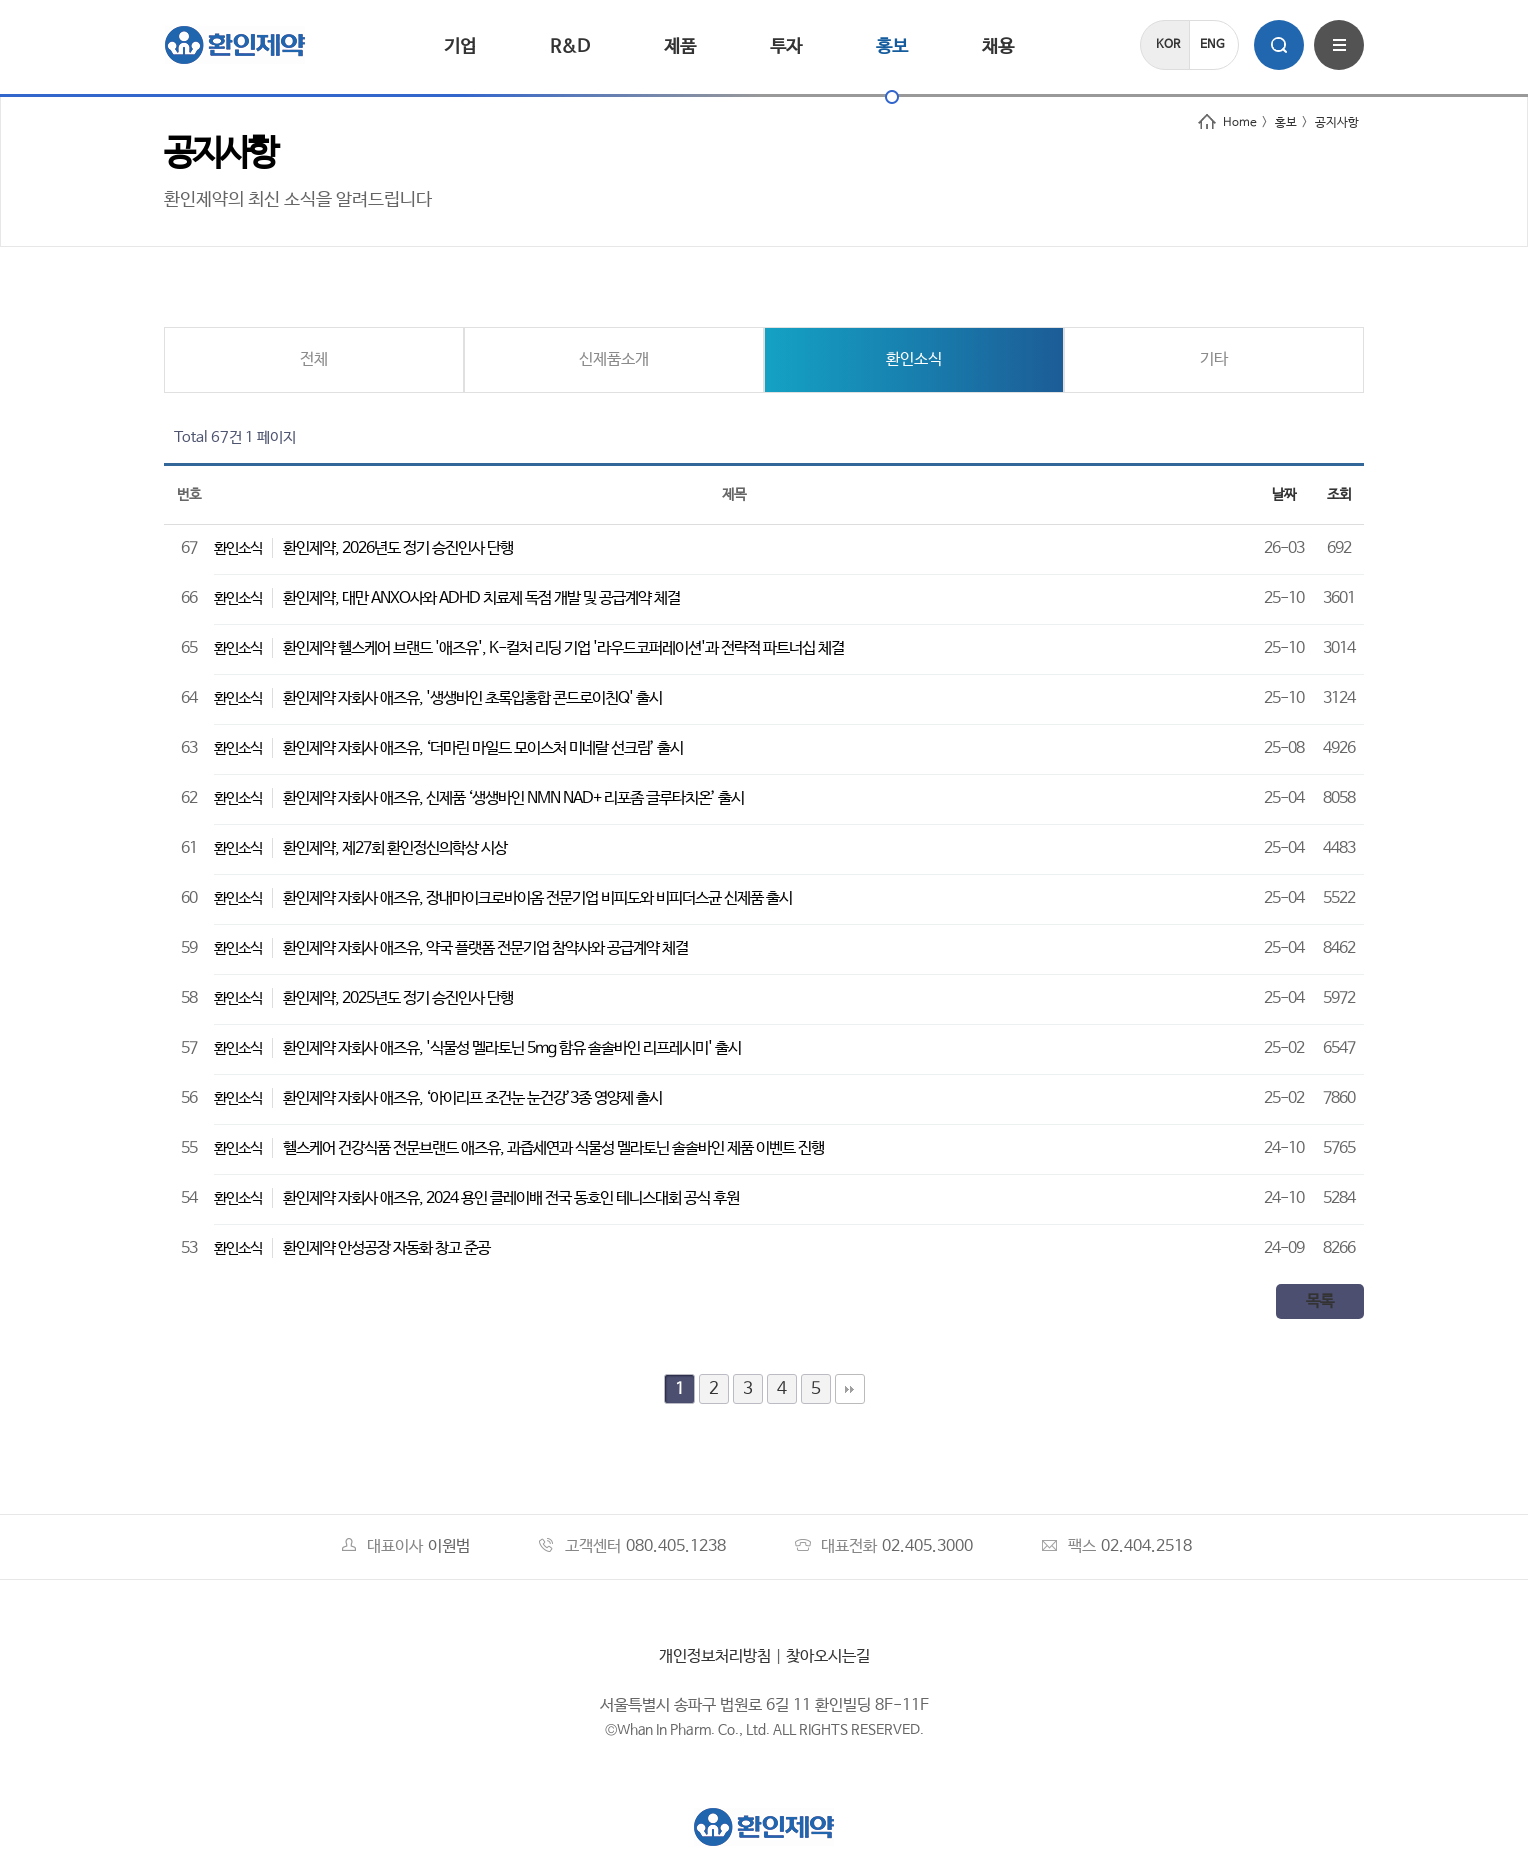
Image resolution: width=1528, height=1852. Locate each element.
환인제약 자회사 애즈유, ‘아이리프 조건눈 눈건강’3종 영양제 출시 (472, 1098)
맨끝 (850, 1389)
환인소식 (914, 359)
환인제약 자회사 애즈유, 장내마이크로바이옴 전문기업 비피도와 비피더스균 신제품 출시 (537, 898)
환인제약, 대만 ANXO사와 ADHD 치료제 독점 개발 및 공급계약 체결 (481, 598)
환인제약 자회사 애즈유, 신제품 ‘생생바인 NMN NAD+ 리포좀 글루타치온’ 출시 (513, 798)
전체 (314, 359)
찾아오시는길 (828, 1656)
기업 (460, 47)
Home (1227, 123)
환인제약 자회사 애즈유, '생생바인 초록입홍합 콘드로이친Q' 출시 (472, 698)
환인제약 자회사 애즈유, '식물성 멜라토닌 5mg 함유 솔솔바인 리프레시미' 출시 (512, 1048)
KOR (1168, 45)
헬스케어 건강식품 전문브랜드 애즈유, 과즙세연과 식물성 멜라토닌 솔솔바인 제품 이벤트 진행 (553, 1148)
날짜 (1284, 495)
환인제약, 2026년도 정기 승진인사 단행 (398, 548)
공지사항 (1337, 123)
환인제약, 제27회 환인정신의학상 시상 (395, 848)
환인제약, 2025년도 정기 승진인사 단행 (398, 998)
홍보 (892, 47)
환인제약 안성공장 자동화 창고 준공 (386, 1248)
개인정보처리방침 (715, 1656)
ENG (1212, 45)
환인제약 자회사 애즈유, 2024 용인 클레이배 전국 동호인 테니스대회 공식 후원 (511, 1198)
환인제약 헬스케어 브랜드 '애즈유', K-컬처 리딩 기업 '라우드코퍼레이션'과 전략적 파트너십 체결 (563, 648)
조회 (1339, 495)
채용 (998, 47)
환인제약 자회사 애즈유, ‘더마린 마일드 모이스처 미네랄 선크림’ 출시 (483, 748)
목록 (1320, 1301)
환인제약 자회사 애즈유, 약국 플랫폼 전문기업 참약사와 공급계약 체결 (485, 948)
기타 (1214, 359)
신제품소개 (614, 359)
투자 (786, 47)
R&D (570, 47)
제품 (680, 47)
